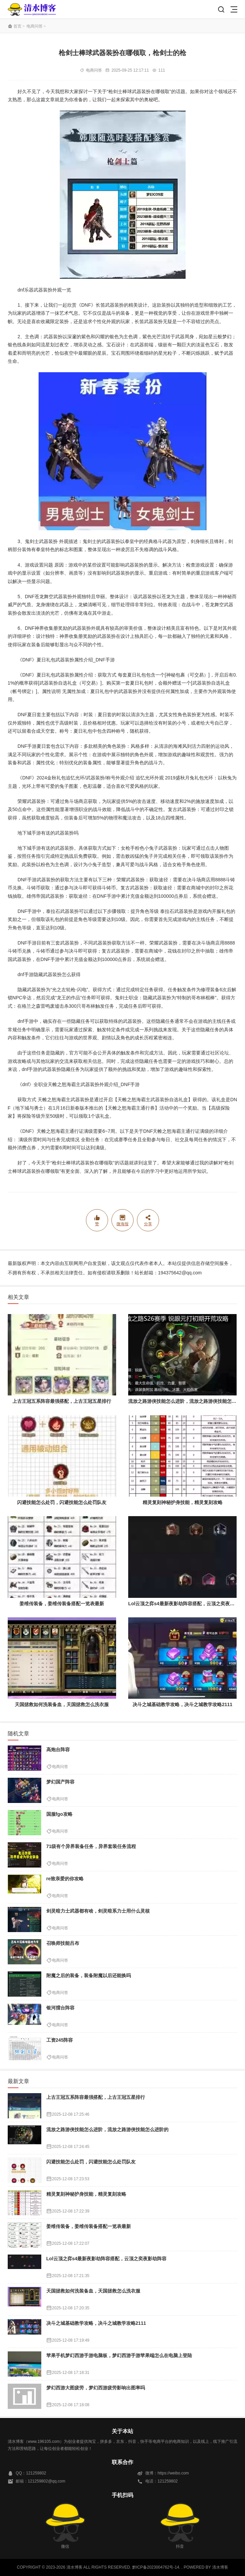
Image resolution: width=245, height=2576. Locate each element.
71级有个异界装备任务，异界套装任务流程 (91, 1846)
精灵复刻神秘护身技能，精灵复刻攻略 (183, 1502)
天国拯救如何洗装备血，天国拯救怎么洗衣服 (62, 1704)
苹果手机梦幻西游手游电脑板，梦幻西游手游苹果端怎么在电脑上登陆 (119, 2355)
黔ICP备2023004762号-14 (155, 2567)
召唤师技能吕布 (62, 1943)
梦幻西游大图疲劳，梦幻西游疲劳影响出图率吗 (95, 2387)
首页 (17, 26)
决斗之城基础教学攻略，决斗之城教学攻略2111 (182, 1704)
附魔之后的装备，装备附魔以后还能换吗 (88, 1975)
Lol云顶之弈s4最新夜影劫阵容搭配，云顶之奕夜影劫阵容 (106, 2258)
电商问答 (35, 26)
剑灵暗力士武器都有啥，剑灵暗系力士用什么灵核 (98, 1911)
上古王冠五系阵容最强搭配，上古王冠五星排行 (61, 1401)
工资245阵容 (59, 2040)
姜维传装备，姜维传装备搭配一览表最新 (61, 1603)
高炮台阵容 (58, 1749)
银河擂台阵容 (60, 2007)
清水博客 (32, 9)
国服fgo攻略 (59, 1814)
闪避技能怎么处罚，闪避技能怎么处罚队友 (61, 1502)
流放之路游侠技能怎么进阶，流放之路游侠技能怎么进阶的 (107, 2129)
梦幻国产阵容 (60, 1781)
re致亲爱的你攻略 (65, 1878)
